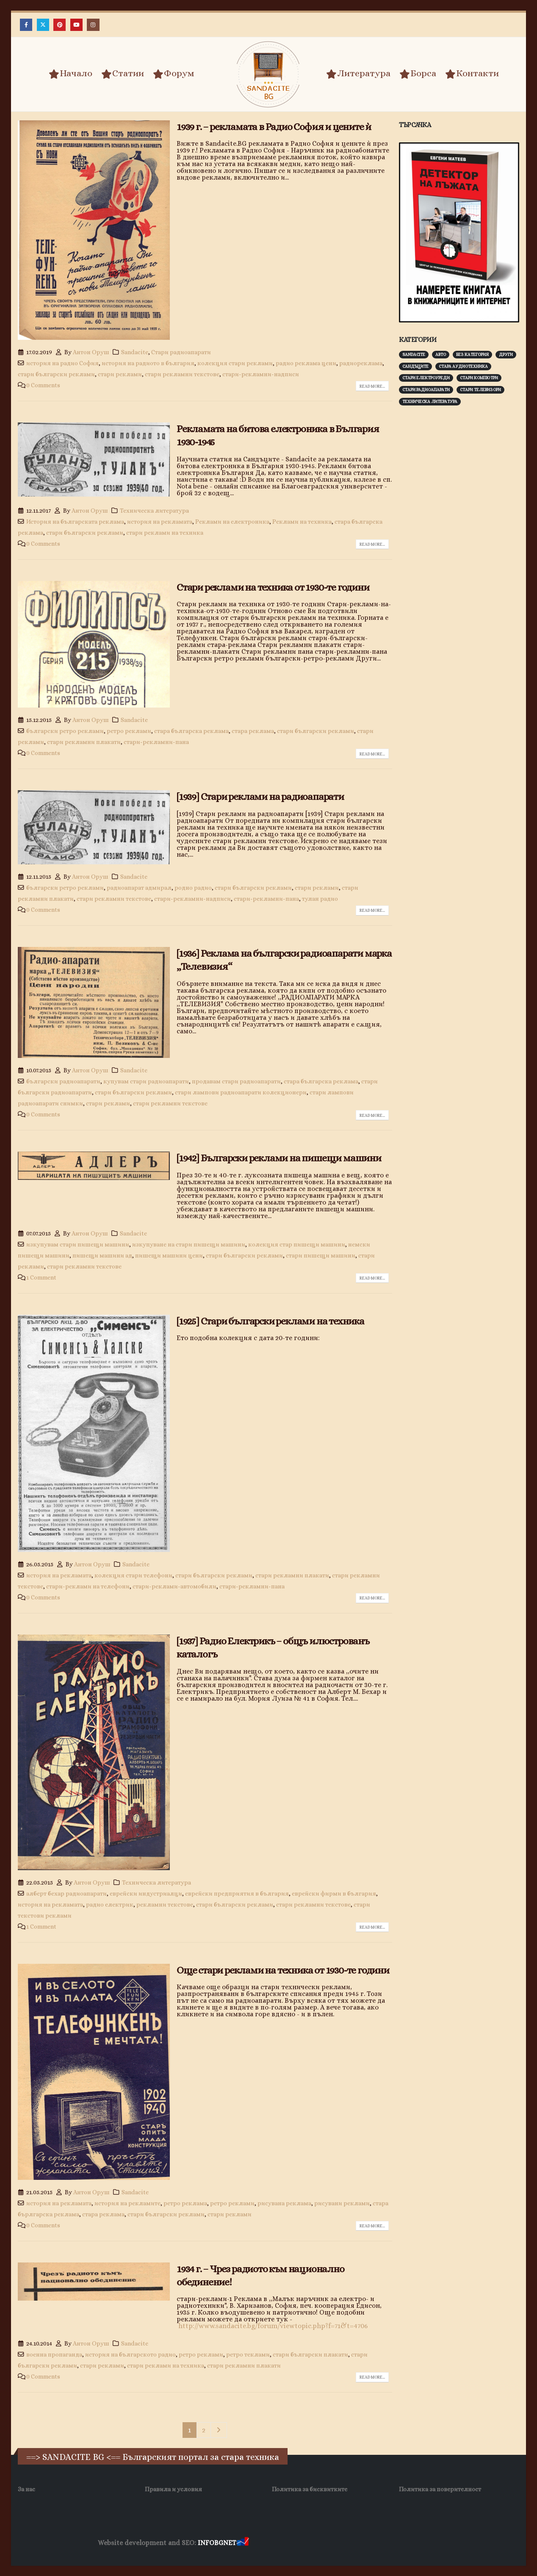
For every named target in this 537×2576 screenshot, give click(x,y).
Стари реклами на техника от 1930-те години (273, 587)
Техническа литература (154, 510)
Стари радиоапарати (181, 352)
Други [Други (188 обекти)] (506, 354)
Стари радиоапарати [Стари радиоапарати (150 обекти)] (426, 389)
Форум (173, 74)
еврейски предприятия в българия (237, 1893)
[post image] (94, 230)
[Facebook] (26, 25)
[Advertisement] (462, 544)
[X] (43, 25)
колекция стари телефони (133, 1575)
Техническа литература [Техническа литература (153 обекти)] (429, 401)
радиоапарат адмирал (139, 887)
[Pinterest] (59, 25)
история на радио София (62, 363)
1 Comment (41, 1277)
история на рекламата (159, 521)
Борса (417, 74)
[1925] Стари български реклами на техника (270, 1321)
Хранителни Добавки (280, 2543)
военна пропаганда (54, 2354)
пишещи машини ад (102, 1255)
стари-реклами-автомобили (174, 1586)
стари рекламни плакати (84, 741)
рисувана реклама (284, 2203)
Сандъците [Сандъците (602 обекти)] (415, 366)
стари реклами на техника (164, 532)
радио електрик (109, 1904)
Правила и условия (173, 2489)
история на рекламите (127, 2203)
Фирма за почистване (346, 2543)
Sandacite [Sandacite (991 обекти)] (413, 354)
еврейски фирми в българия (334, 1893)
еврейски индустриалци (146, 1893)
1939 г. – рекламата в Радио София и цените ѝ (274, 127)
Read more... (372, 386)
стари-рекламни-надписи (260, 374)
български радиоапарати (63, 1081)
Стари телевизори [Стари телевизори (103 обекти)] (480, 389)
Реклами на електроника (232, 521)
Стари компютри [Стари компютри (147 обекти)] (479, 377)
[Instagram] (93, 25)
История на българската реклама (75, 521)
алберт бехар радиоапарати (66, 1893)
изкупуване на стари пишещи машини (188, 1244)
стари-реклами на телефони (88, 1586)
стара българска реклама (191, 730)
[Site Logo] (268, 74)
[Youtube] (76, 25)
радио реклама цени (306, 363)
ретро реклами (129, 730)
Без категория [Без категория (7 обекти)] (472, 354)
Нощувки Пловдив (408, 2543)
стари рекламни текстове (182, 374)
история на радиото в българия (148, 363)
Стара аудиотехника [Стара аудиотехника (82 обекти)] (463, 366)
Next (218, 2430)
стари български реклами (56, 374)
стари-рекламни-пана (156, 741)
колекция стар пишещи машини (296, 1244)
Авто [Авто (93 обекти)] (440, 354)
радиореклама (360, 363)
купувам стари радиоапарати (146, 1081)
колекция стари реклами (235, 363)
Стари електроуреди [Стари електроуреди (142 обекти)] (426, 377)
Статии (122, 74)
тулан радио (320, 898)
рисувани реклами (342, 2203)
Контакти (472, 74)
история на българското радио (130, 2354)
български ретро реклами (65, 730)
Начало (70, 74)
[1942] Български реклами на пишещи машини (279, 1158)
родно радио (193, 887)
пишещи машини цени (169, 1255)
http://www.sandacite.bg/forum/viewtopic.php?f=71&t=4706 (273, 2326)
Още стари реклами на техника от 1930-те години (283, 1970)
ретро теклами (248, 2354)
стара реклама (253, 730)
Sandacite (134, 352)
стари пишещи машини (320, 1255)
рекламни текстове (164, 1904)
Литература (358, 74)
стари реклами (120, 374)
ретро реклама (185, 2203)
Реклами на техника (302, 521)
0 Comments (43, 385)
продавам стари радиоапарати (236, 1081)
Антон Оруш (91, 352)
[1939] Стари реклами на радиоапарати (260, 796)
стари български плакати (310, 2354)
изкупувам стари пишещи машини (77, 1244)
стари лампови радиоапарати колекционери (241, 1092)
